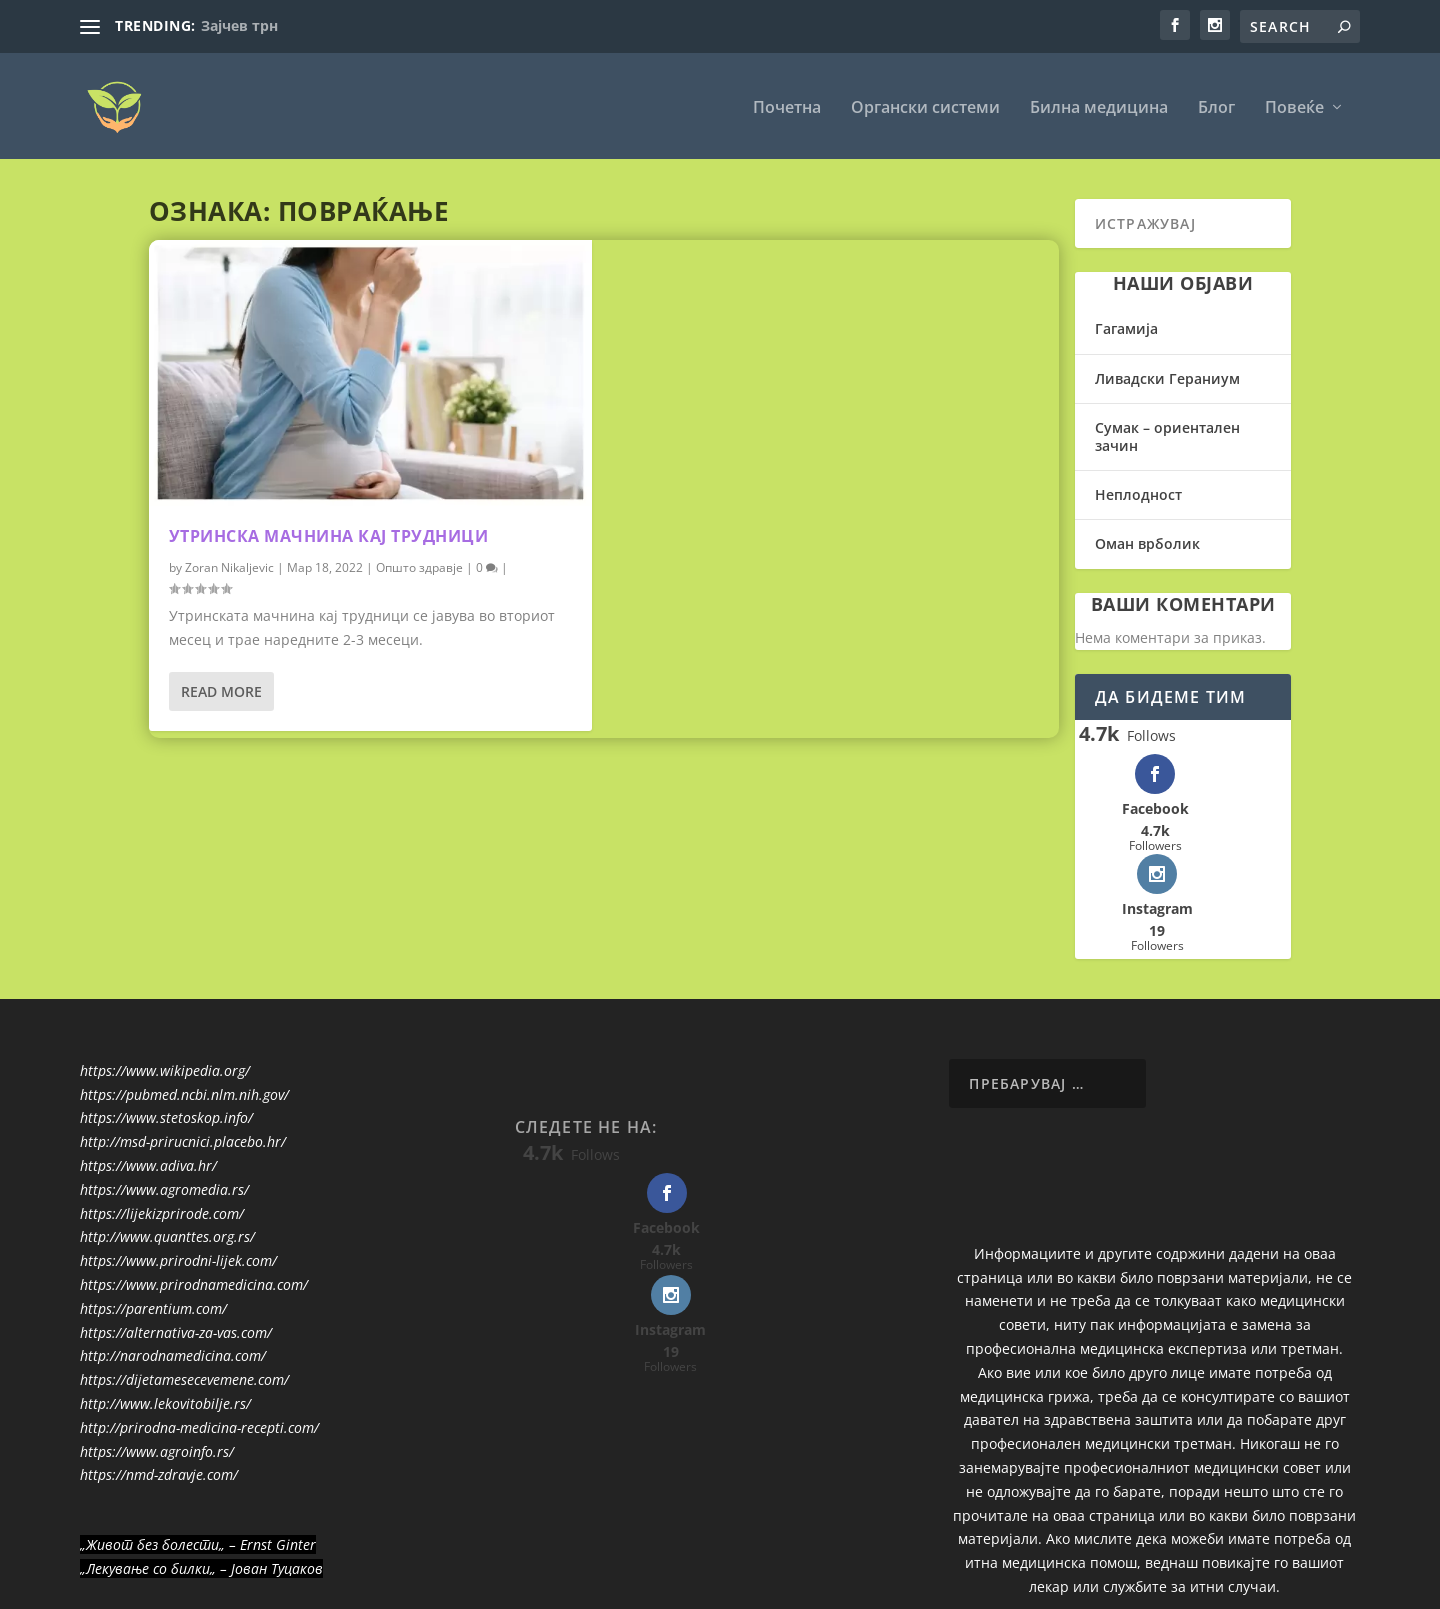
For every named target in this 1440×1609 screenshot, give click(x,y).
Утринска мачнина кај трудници (329, 535)
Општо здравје (419, 566)
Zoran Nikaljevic (229, 566)
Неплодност (1138, 493)
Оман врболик (1147, 542)
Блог (1216, 106)
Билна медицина (1099, 106)
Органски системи (925, 106)
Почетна (787, 106)
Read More (221, 690)
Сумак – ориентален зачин (1167, 435)
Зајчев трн (239, 25)
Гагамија (1126, 327)
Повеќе (1294, 106)
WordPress (403, 1586)
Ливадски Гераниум (1167, 377)
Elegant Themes (219, 1586)
